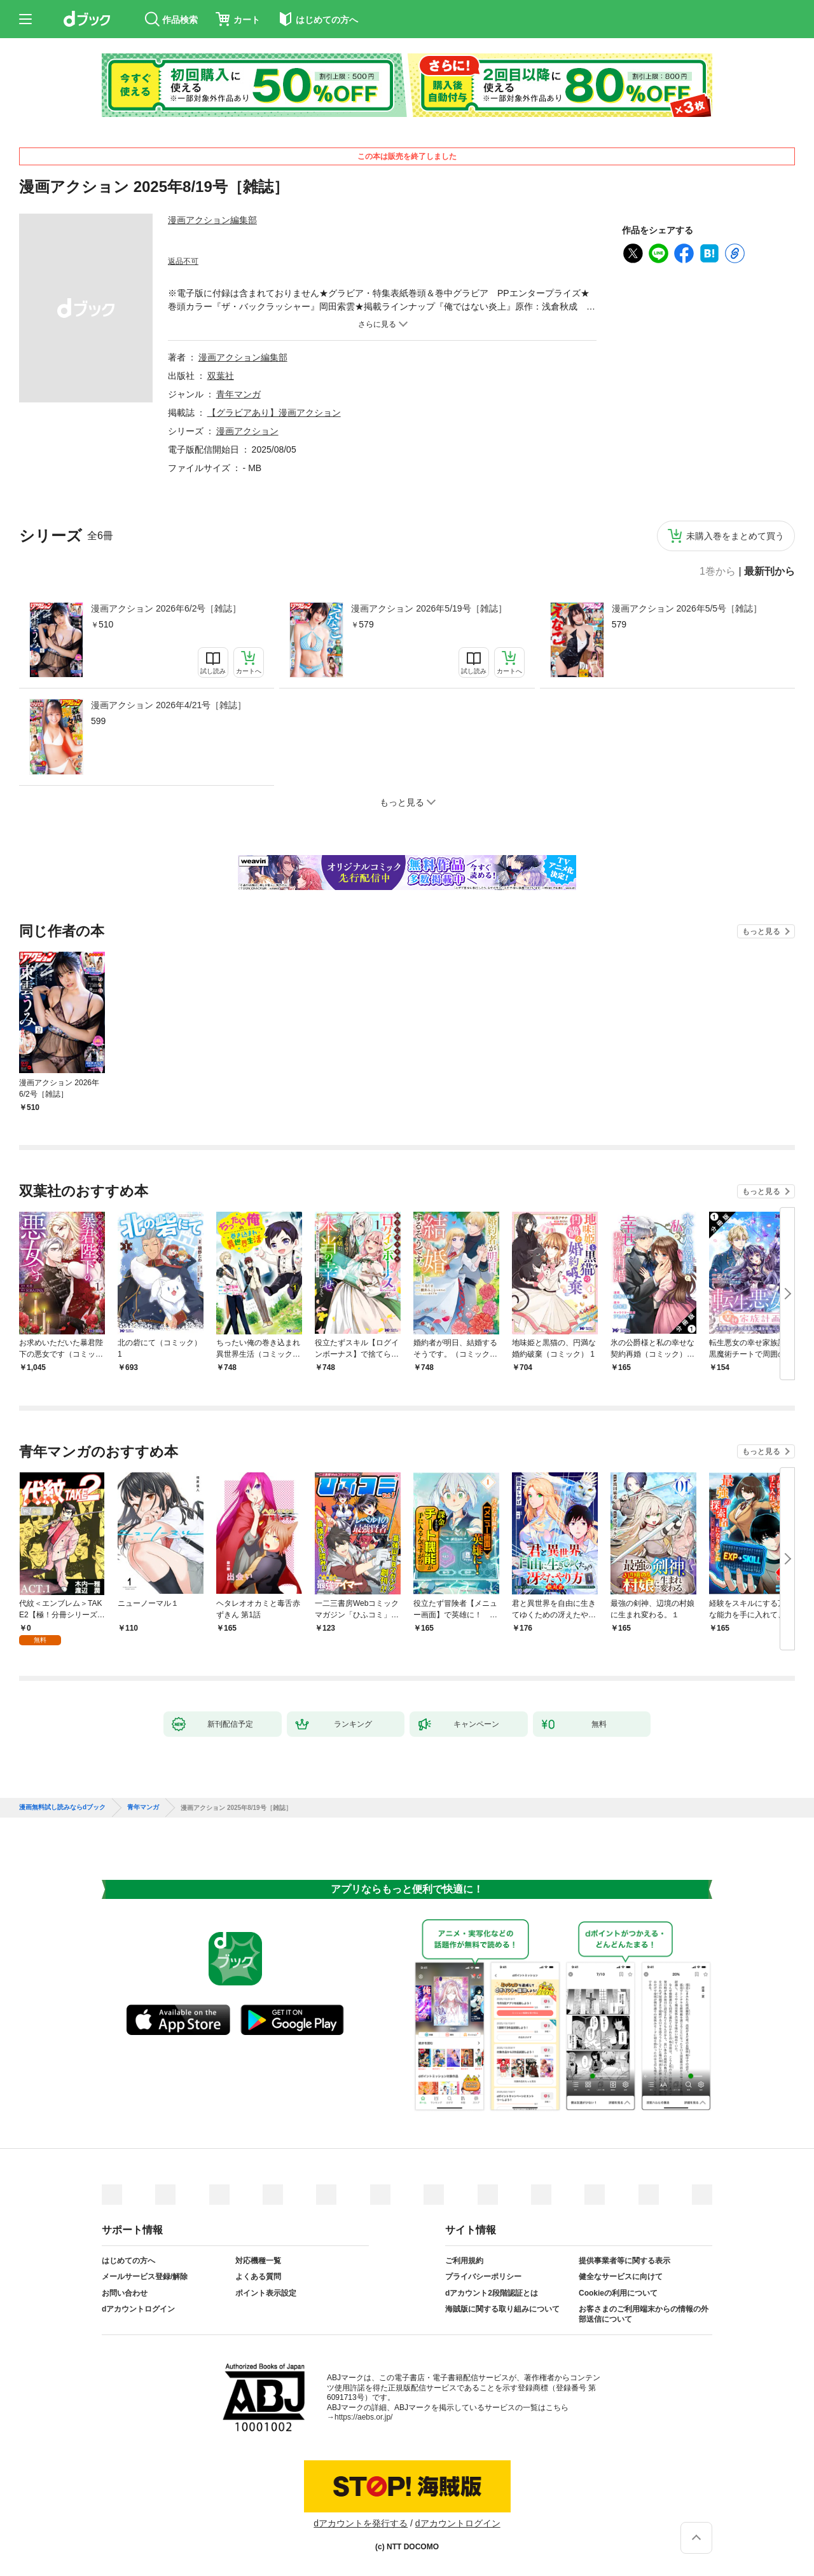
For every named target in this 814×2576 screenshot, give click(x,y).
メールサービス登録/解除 (145, 2276)
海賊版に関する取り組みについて (502, 2309)
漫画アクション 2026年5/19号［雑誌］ (428, 608)
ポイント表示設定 (265, 2293)
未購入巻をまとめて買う (735, 536)
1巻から (718, 571)
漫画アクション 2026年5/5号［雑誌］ (687, 608)
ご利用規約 (464, 2260)
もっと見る (761, 931)
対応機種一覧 (258, 2260)
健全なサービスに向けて (621, 2276)
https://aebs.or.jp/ (363, 2417)
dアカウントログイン (138, 2309)
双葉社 (220, 376)
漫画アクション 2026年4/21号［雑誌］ (168, 705)
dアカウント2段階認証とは (491, 2293)
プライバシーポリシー (483, 2276)
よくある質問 (258, 2276)
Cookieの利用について (618, 2293)
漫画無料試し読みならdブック (62, 1807)
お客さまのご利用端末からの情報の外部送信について (643, 2314)
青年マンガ (238, 394)
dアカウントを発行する (361, 2523)
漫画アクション (247, 431)
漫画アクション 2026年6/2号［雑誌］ (166, 608)
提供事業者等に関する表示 (624, 2260)
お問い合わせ (125, 2293)
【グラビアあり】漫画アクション (274, 413)
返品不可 (183, 261)
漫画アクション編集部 (212, 220)
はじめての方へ (128, 2260)
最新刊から (769, 571)
